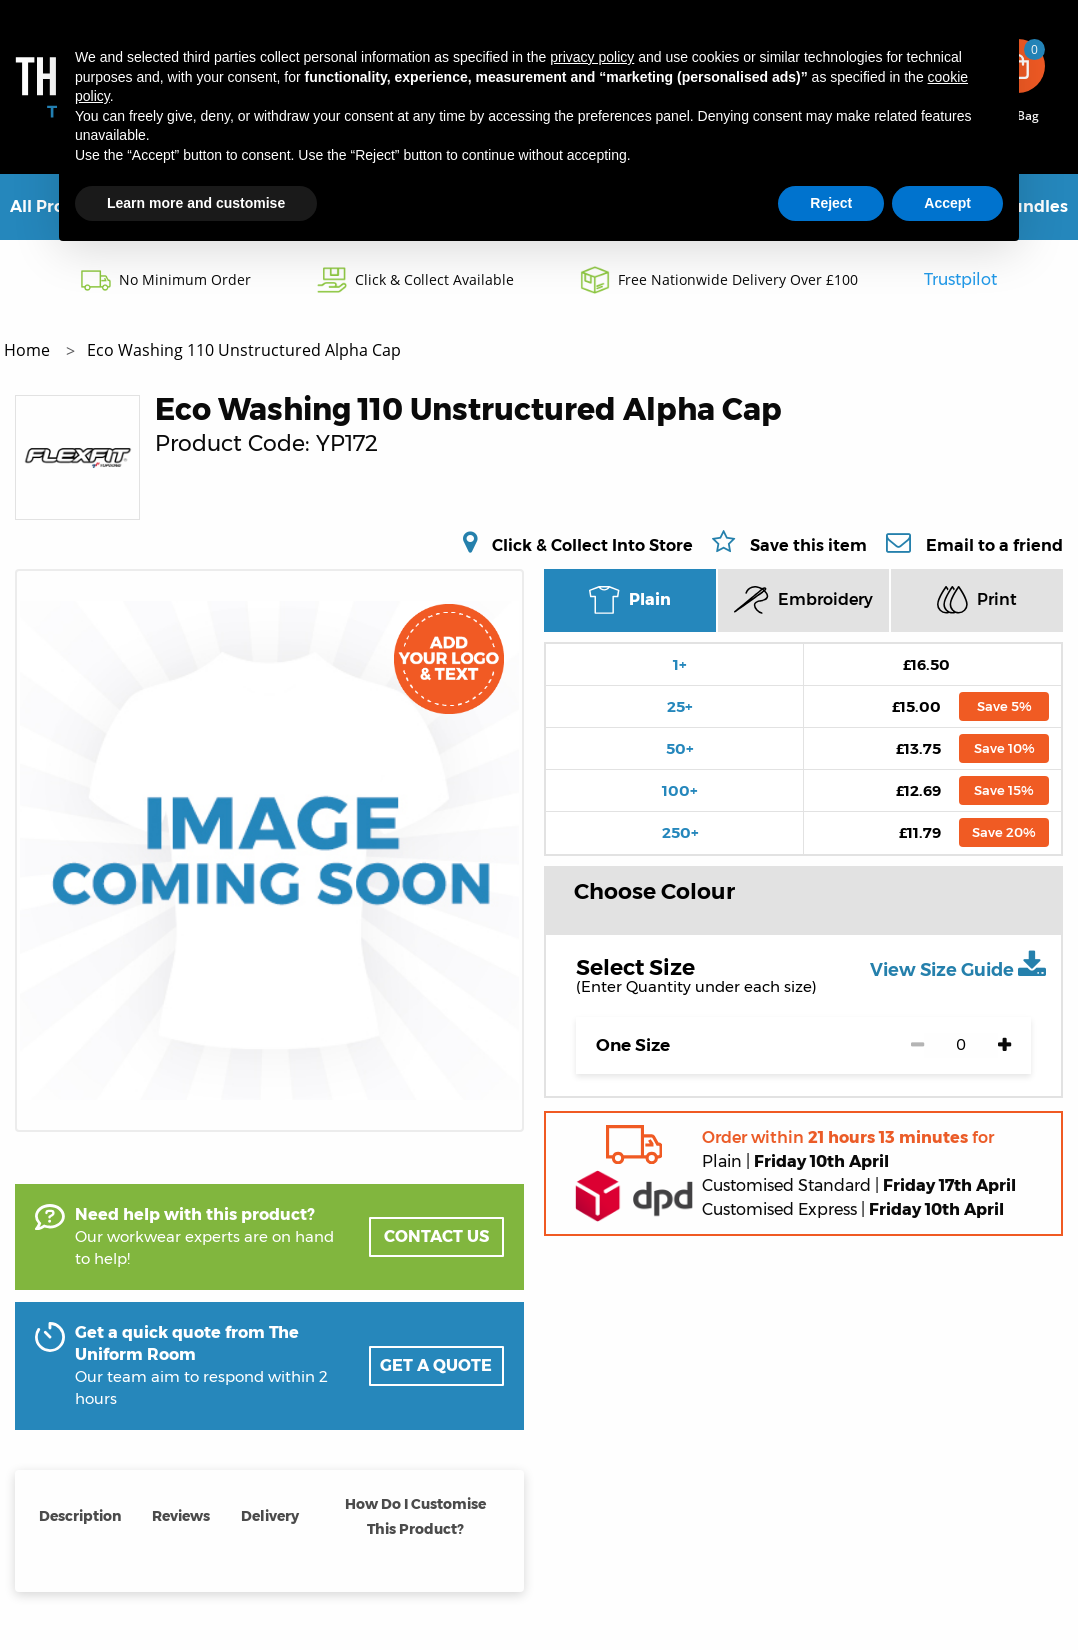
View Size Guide (958, 965)
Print (977, 599)
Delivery (270, 1516)
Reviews (181, 1516)
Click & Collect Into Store (592, 545)
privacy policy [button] (592, 57)
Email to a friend (994, 545)
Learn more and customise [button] (196, 203)
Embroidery (803, 600)
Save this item (808, 545)
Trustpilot (960, 279)
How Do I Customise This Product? (415, 1516)
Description (80, 1516)
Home (29, 350)
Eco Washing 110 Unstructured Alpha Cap (244, 350)
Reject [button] (831, 203)
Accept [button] (947, 203)
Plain (629, 600)
